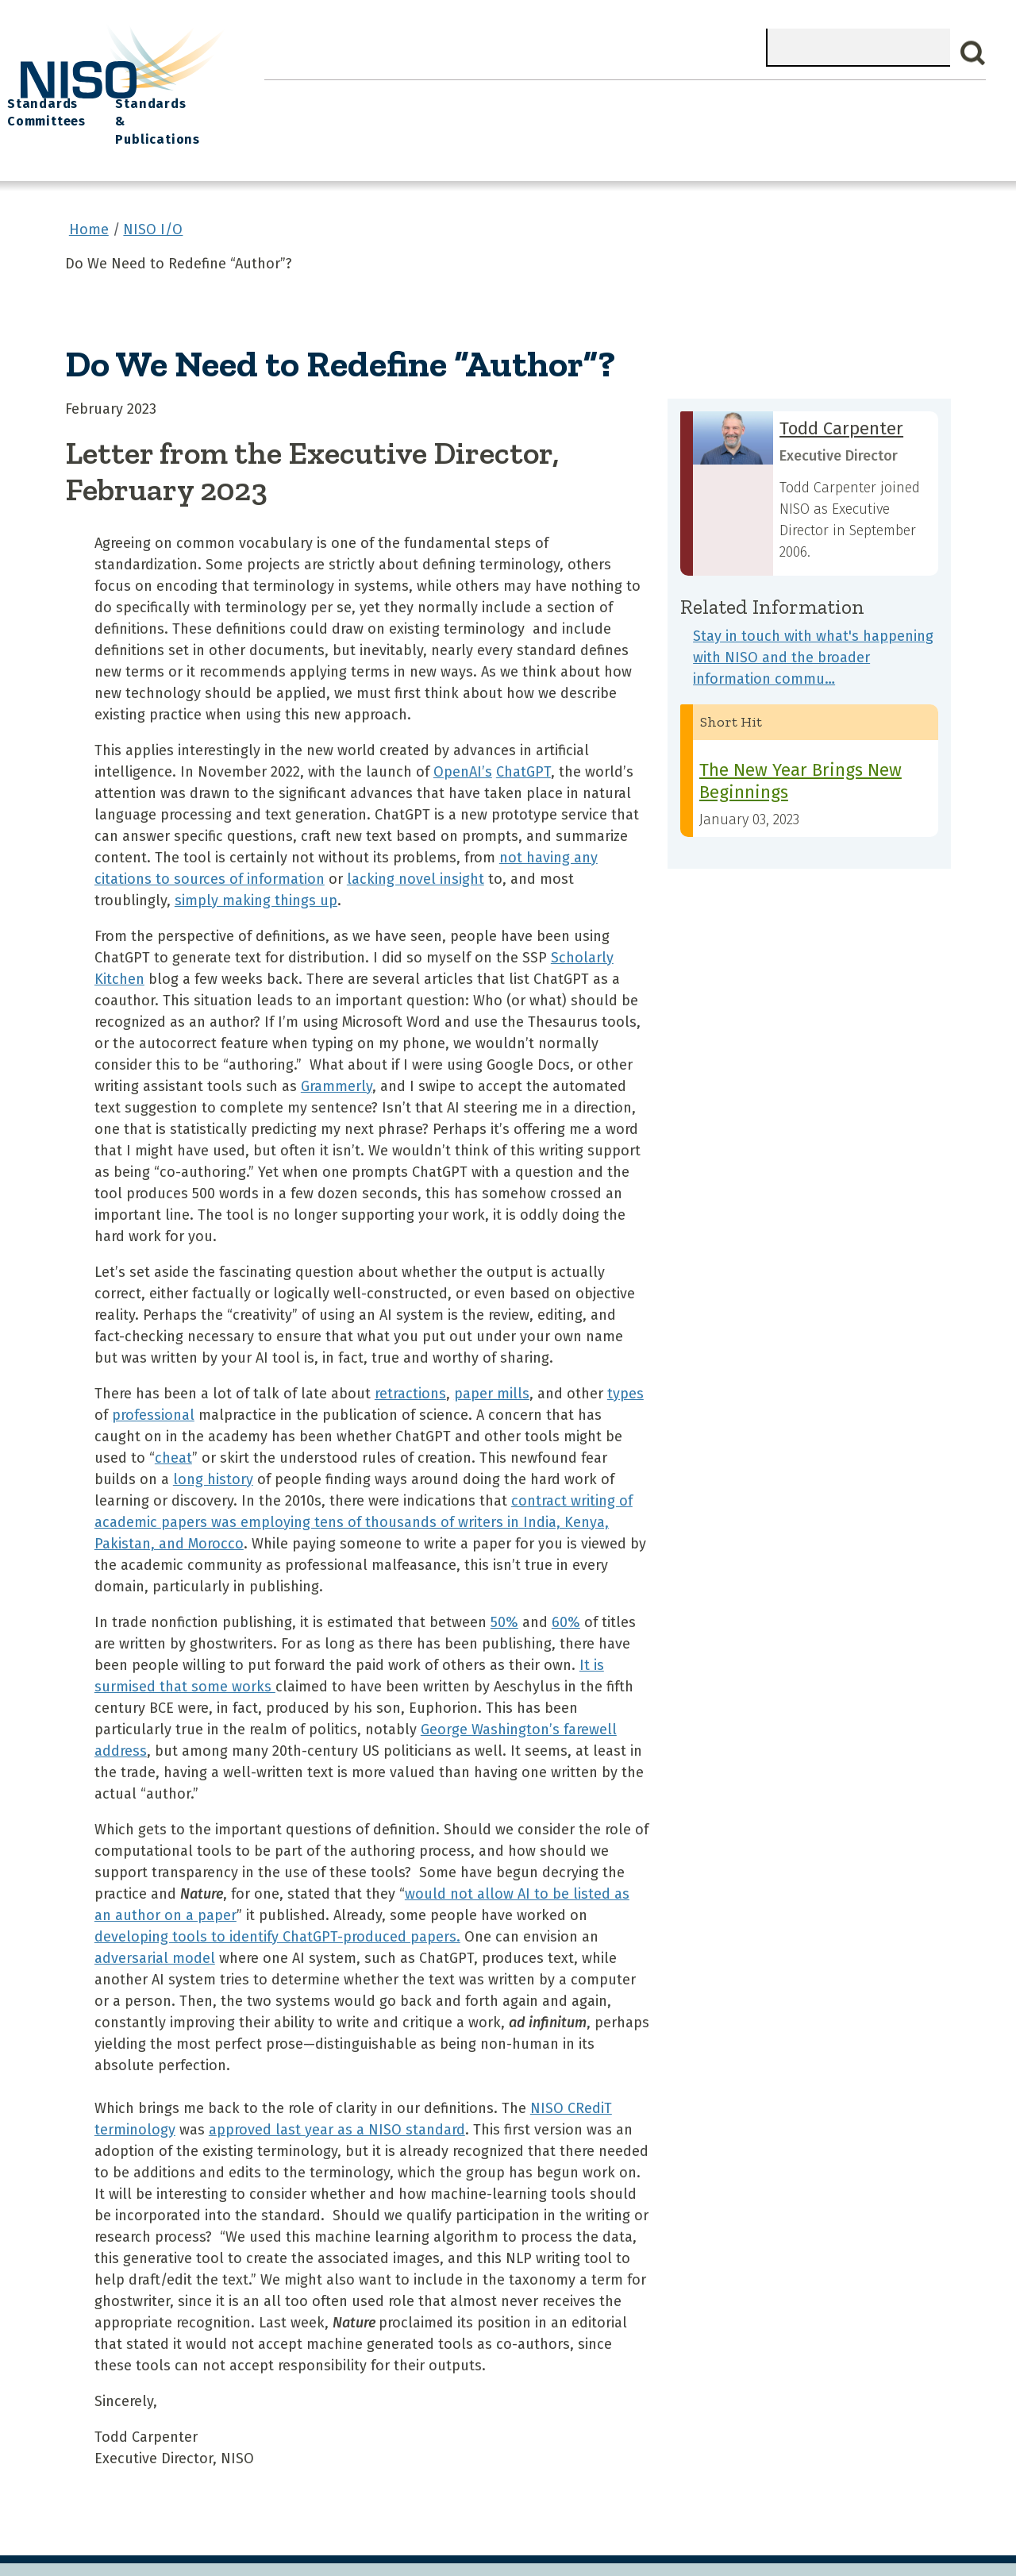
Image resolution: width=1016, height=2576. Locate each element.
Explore (544, 95)
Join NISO (465, 95)
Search (973, 53)
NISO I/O (686, 95)
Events (613, 95)
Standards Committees (776, 104)
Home (293, 95)
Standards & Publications (909, 104)
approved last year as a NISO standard (337, 2098)
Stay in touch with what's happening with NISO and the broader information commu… (813, 626)
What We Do (373, 95)
